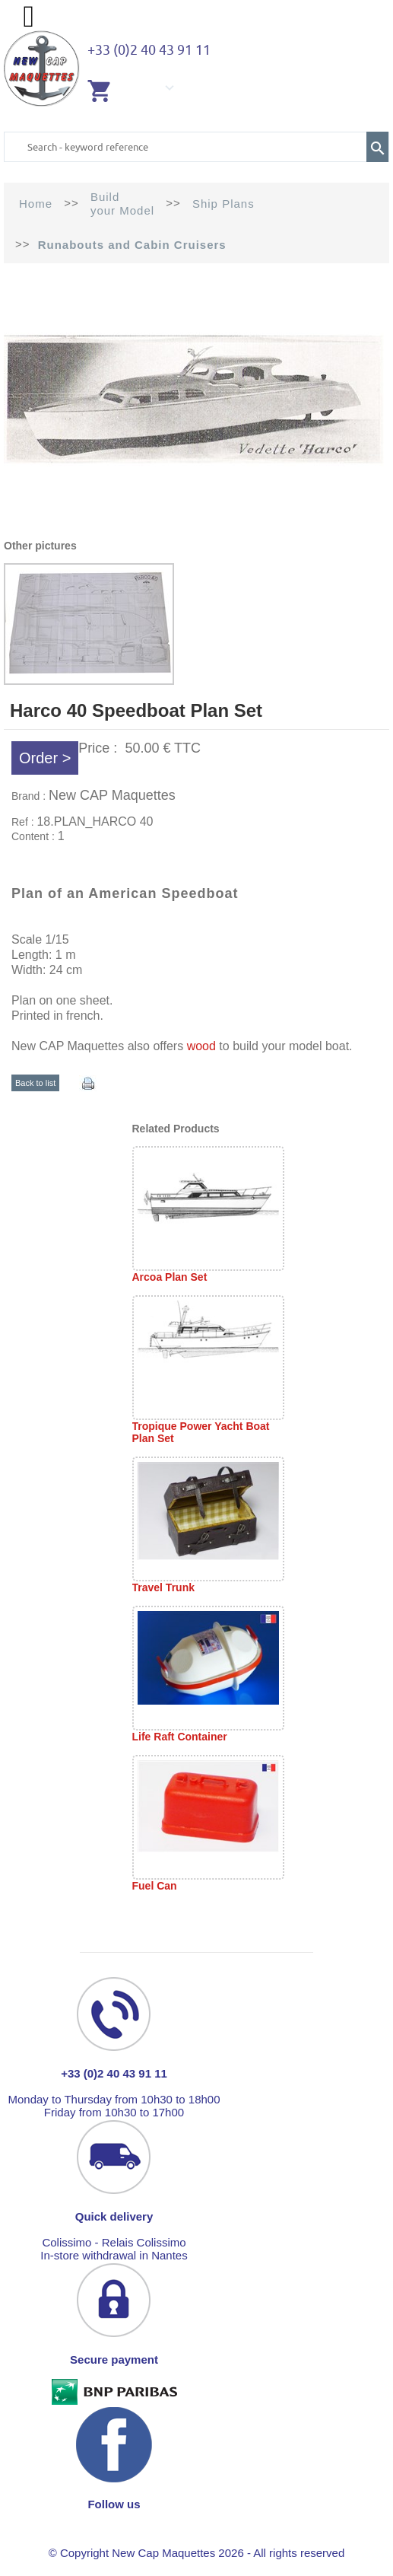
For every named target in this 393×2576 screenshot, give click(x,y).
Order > (45, 758)
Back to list (35, 1082)
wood (201, 1046)
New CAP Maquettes (112, 795)
